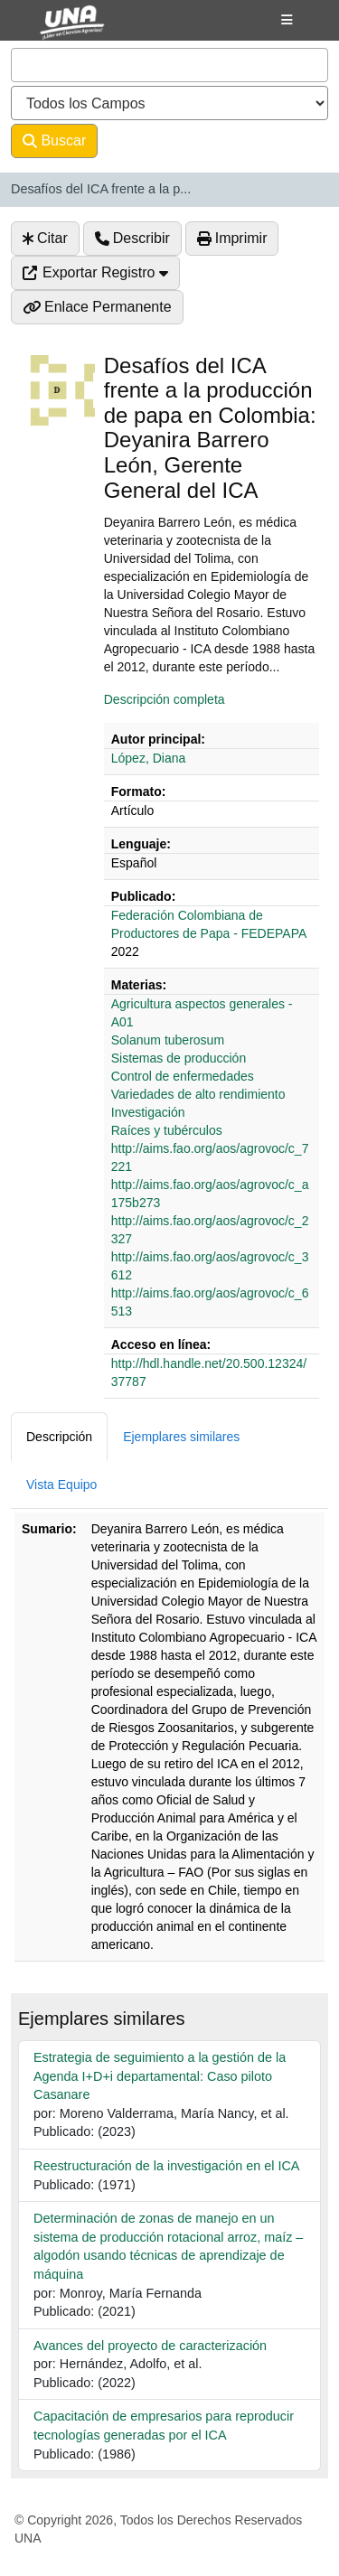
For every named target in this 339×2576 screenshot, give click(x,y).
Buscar (54, 141)
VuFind (56, 30)
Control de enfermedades (182, 1076)
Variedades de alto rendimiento (198, 1094)
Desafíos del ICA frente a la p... (101, 189)
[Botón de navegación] (287, 20)
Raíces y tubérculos (166, 1130)
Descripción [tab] (59, 1436)
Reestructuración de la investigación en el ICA (166, 2166)
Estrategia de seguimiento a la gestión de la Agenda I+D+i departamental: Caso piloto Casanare (159, 2076)
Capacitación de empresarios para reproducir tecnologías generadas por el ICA (163, 2425)
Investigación (148, 1112)
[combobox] (169, 65)
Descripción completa (164, 699)
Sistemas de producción (178, 1058)
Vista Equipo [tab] (61, 1484)
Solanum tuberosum (167, 1040)
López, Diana (148, 758)
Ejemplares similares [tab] (181, 1436)
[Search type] (169, 103)
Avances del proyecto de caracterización (150, 2345)
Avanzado (145, 140)
